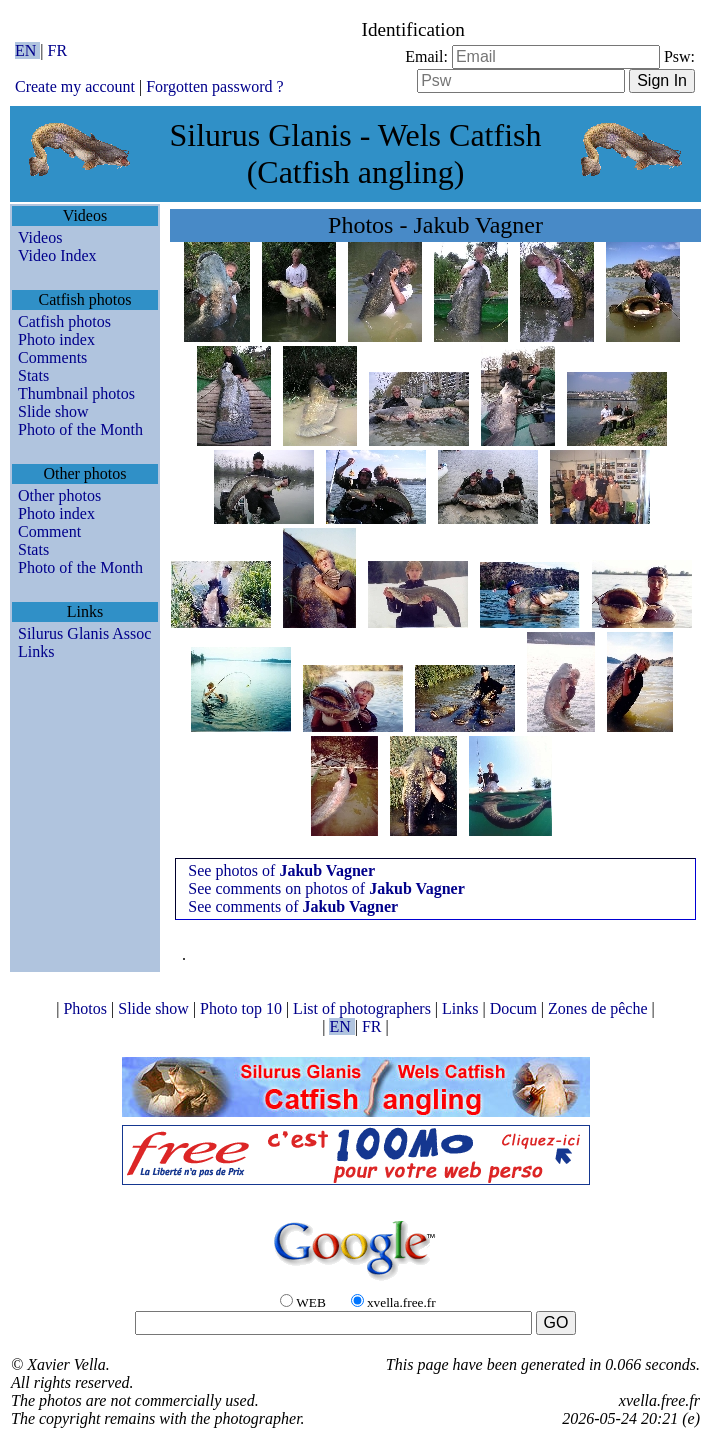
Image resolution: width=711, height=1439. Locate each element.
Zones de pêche (600, 1008)
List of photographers (364, 1008)
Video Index (57, 255)
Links (36, 651)
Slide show (53, 411)
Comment (49, 531)
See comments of (293, 906)
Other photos (59, 495)
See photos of (281, 870)
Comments (52, 357)
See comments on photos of (326, 888)
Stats (33, 375)
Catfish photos (64, 321)
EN (27, 50)
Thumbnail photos (76, 393)
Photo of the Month (80, 429)
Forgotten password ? (214, 86)
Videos (40, 237)
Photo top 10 (243, 1008)
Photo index (56, 339)
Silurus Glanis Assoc (84, 633)
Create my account (75, 86)
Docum (515, 1008)
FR (58, 50)
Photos (87, 1008)
